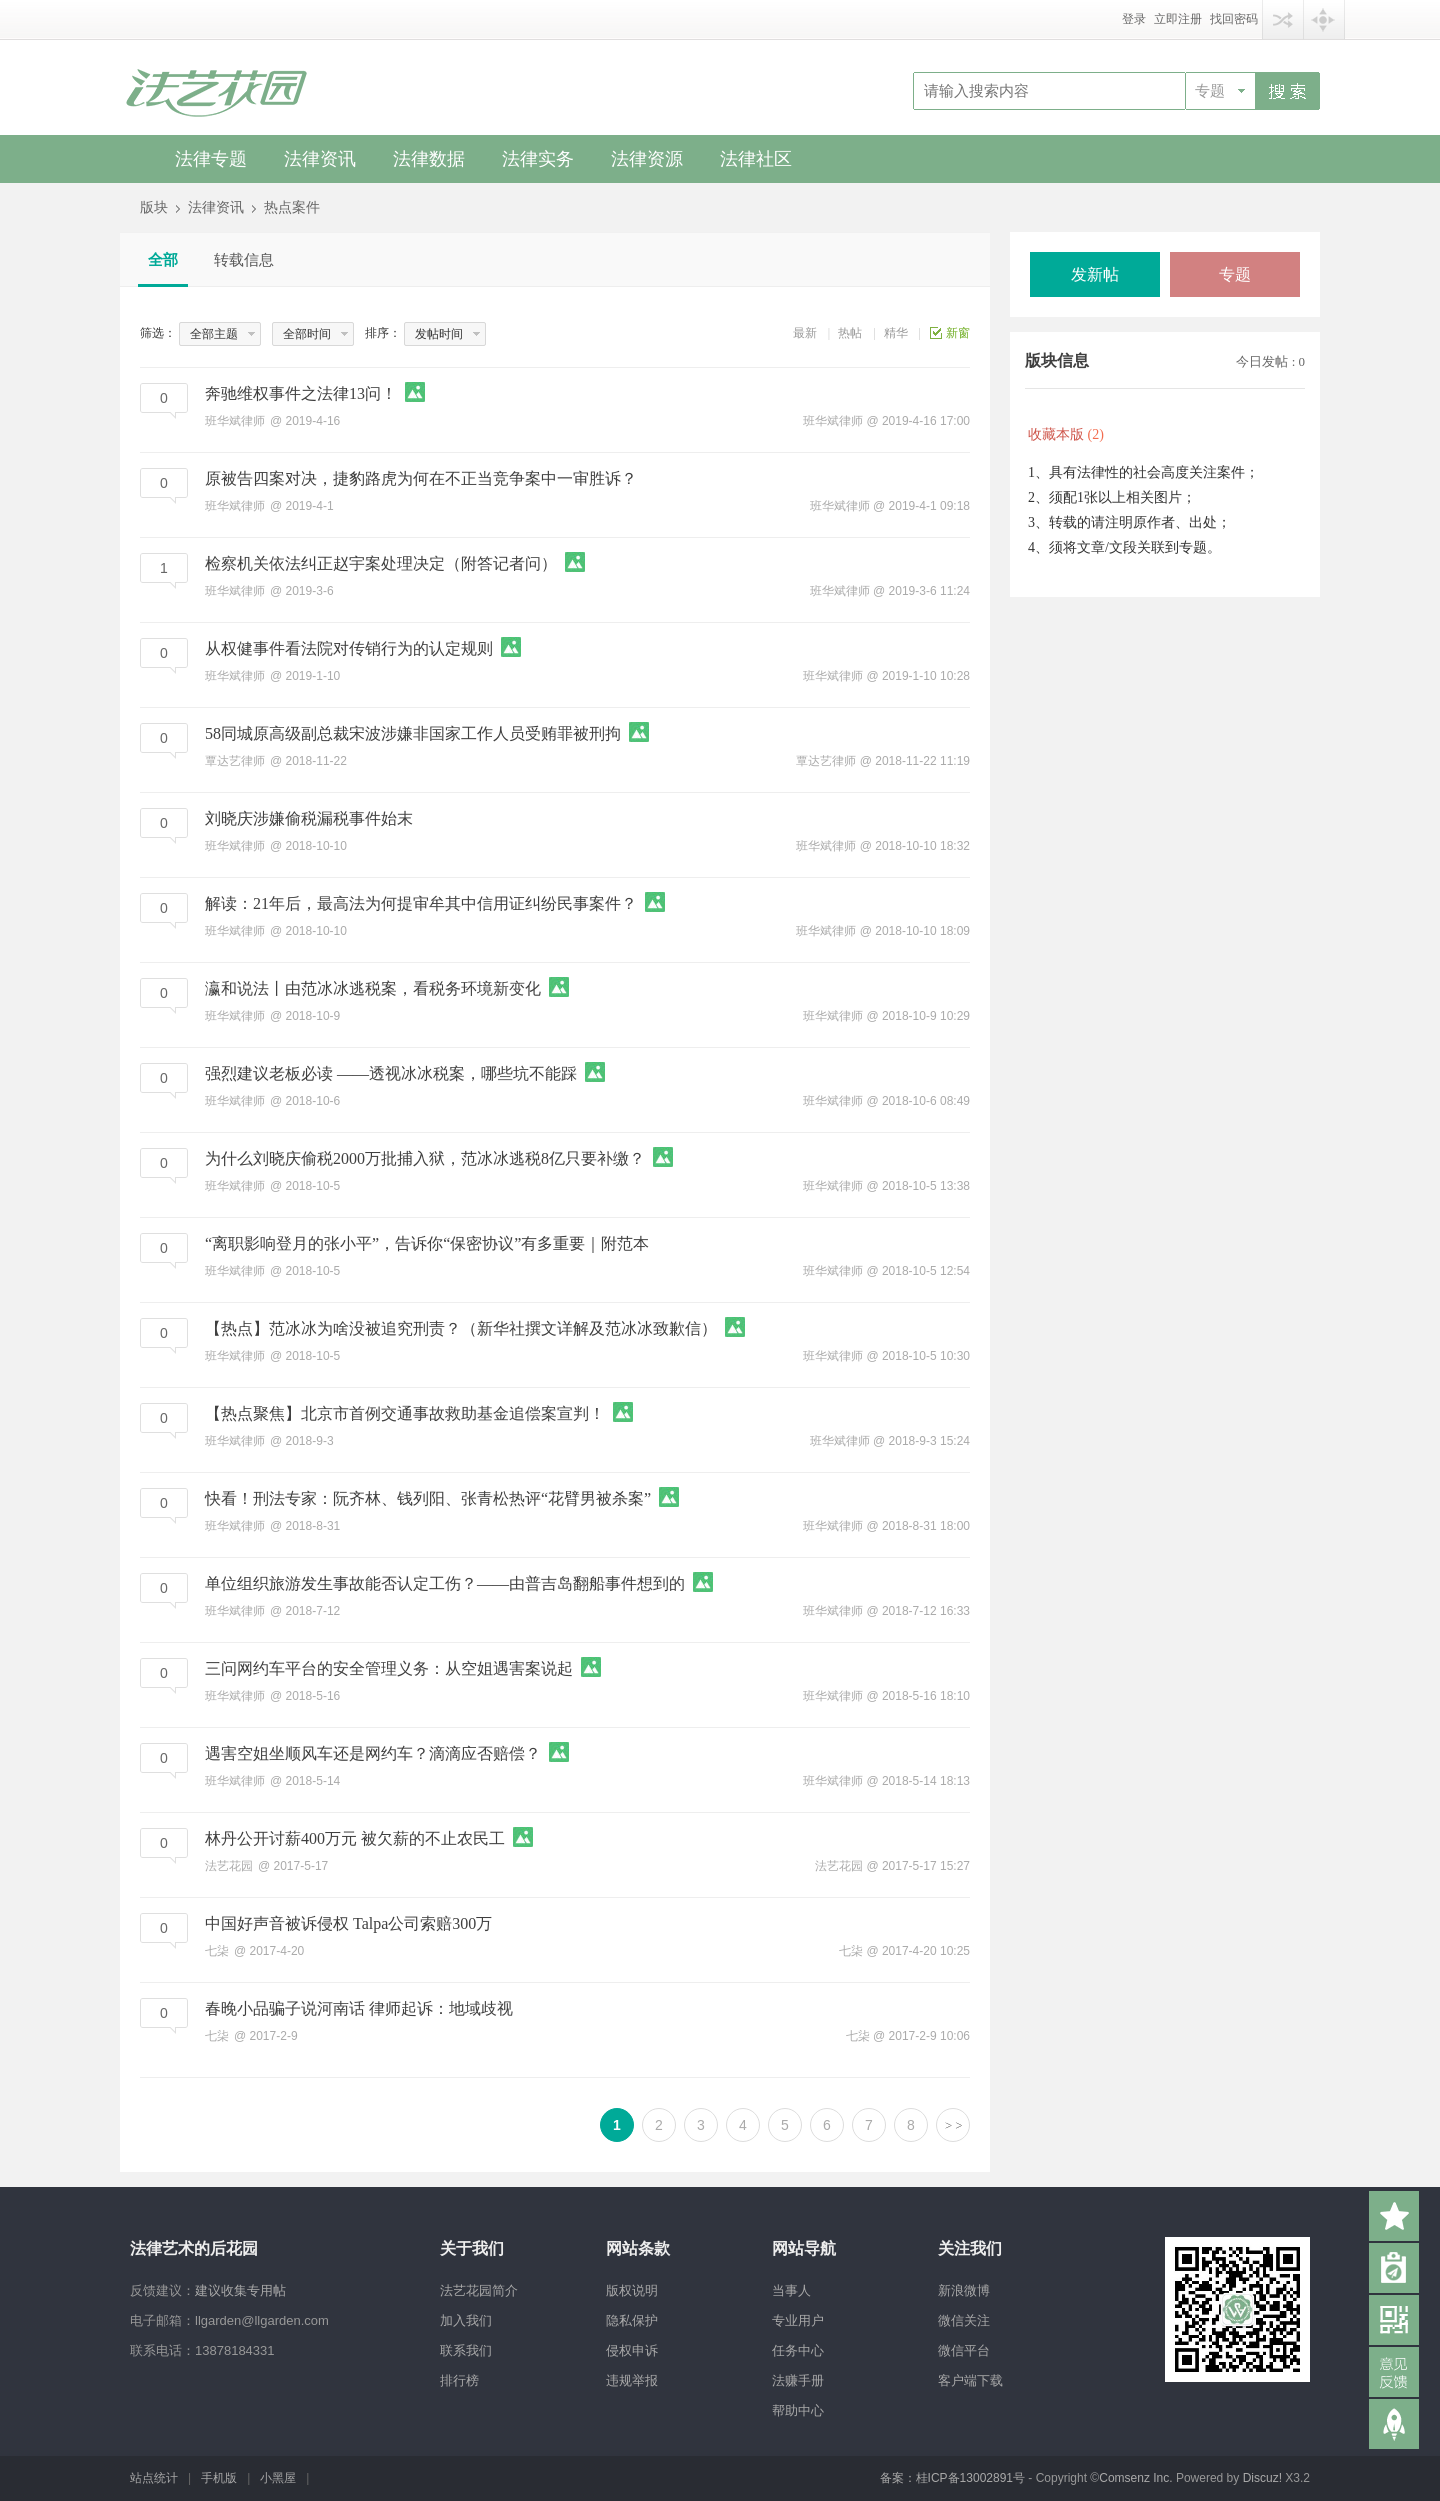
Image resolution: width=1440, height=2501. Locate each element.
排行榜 (459, 2380)
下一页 (953, 2125)
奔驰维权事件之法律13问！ (301, 393)
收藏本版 (1066, 434)
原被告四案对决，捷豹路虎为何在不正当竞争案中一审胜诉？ (421, 478)
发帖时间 (439, 334)
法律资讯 (320, 159)
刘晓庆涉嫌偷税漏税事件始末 (309, 818)
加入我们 (466, 2320)
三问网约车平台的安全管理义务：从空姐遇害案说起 (389, 1668)
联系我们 (466, 2350)
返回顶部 (1394, 2424)
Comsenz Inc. (1137, 2478)
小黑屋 (278, 2478)
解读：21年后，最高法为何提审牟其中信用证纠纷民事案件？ (421, 903)
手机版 (219, 2478)
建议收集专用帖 (240, 2290)
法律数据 (429, 159)
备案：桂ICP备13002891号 (952, 2478)
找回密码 (1234, 19)
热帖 (850, 333)
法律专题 (211, 159)
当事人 (791, 2290)
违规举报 (632, 2380)
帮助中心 (798, 2410)
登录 (1134, 19)
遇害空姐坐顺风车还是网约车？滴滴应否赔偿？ (373, 1753)
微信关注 (964, 2320)
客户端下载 (970, 2380)
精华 (896, 333)
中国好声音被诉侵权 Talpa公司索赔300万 (348, 1923)
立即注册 (1178, 19)
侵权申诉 (632, 2350)
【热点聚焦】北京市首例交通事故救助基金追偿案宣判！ (405, 1413)
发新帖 (1095, 274)
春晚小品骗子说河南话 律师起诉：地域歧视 (359, 2008)
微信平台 (964, 2350)
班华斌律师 (833, 421)
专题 (1210, 91)
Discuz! (1262, 2478)
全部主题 (214, 334)
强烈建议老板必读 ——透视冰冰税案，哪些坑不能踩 (391, 1073)
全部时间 (307, 334)
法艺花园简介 (479, 2290)
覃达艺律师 (826, 761)
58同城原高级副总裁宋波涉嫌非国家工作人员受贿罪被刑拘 (413, 733)
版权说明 (632, 2290)
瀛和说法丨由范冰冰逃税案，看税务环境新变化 (373, 988)
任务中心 (798, 2350)
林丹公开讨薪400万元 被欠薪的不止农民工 (355, 1838)
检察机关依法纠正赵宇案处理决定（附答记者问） (381, 563)
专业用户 (798, 2320)
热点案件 (292, 207)
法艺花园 (839, 1866)
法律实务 (538, 159)
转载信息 (244, 260)
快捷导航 (1324, 19)
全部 (163, 260)
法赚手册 (798, 2380)
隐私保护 (632, 2320)
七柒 (851, 1951)
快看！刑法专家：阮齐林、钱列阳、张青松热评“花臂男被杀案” (428, 1498)
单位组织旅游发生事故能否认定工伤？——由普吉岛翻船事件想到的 (445, 1583)
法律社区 (756, 159)
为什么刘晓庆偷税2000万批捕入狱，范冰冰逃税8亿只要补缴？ (425, 1158)
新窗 (958, 333)
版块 (154, 207)
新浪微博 (964, 2290)
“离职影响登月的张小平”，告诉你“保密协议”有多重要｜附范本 (427, 1243)
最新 (805, 333)
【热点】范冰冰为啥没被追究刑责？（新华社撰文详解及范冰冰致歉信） (461, 1328)
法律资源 (647, 159)
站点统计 (154, 2478)
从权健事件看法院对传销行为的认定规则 (349, 648)
